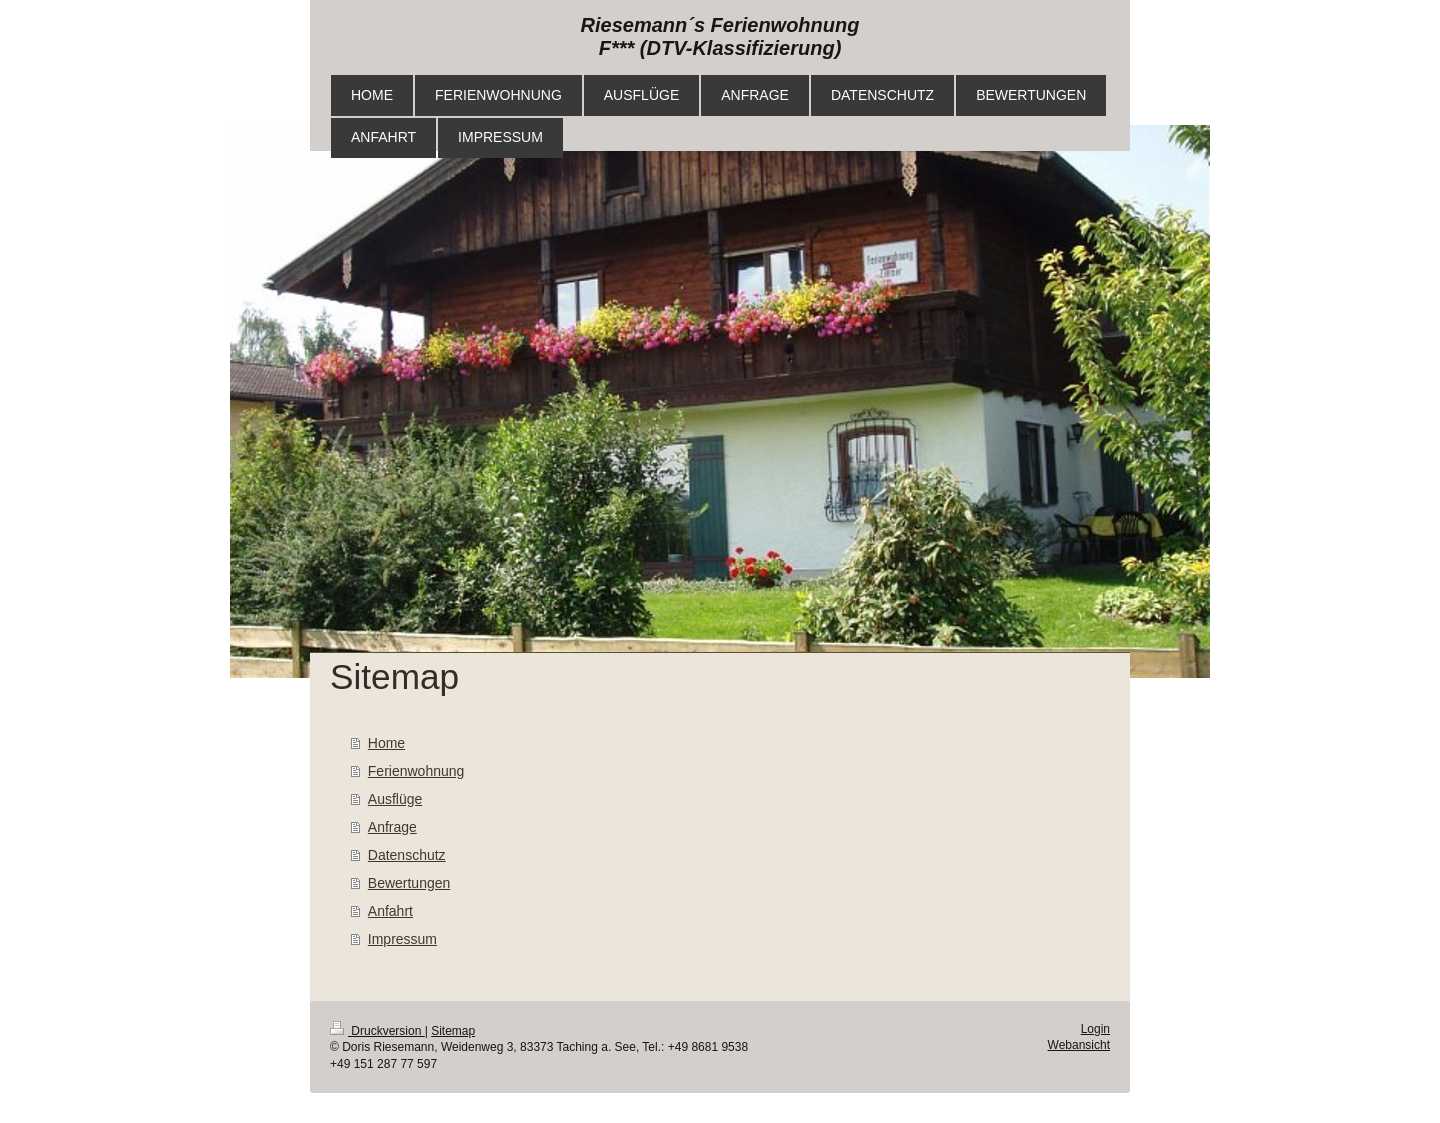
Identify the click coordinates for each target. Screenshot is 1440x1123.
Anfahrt (390, 911)
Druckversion (377, 1031)
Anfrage (392, 827)
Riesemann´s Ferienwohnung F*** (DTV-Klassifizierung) (720, 36)
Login (1095, 1029)
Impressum (402, 939)
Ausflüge (395, 799)
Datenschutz (407, 855)
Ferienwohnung (416, 771)
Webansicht (1079, 1045)
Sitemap (453, 1031)
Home (386, 743)
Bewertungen (409, 883)
